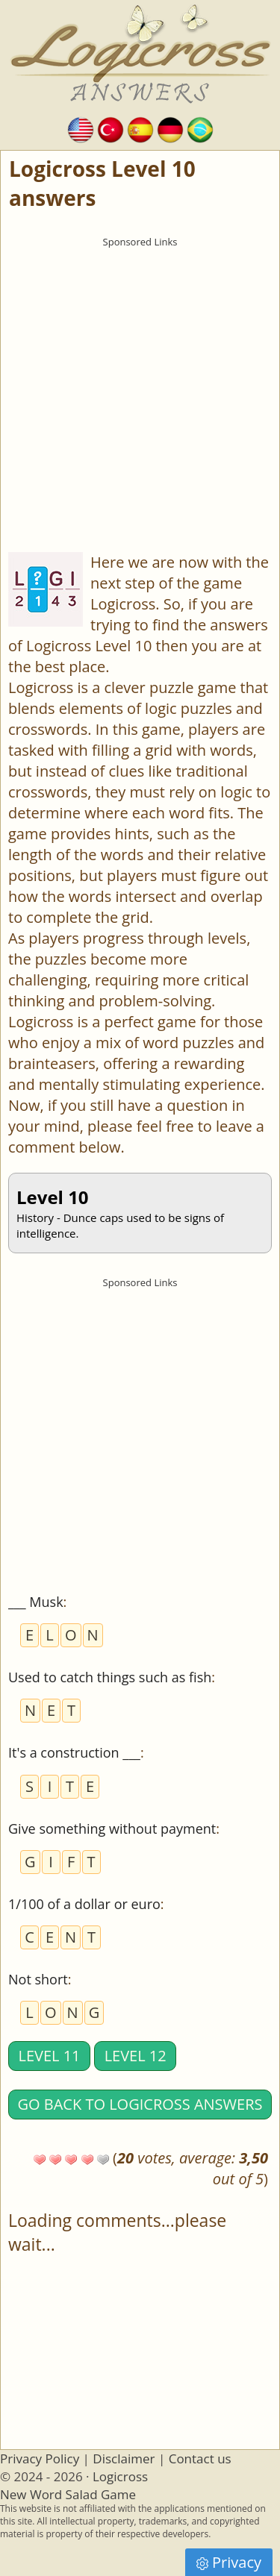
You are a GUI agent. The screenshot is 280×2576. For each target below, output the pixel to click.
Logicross (120, 2476)
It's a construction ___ (74, 1752)
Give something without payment (112, 1828)
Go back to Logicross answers (140, 2104)
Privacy (228, 2562)
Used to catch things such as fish (109, 1677)
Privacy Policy (39, 2458)
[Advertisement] (140, 395)
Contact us (200, 2458)
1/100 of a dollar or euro (84, 1904)
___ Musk (35, 1602)
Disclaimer (124, 2458)
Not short (38, 1979)
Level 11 (49, 2056)
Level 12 (136, 2056)
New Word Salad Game (68, 2494)
